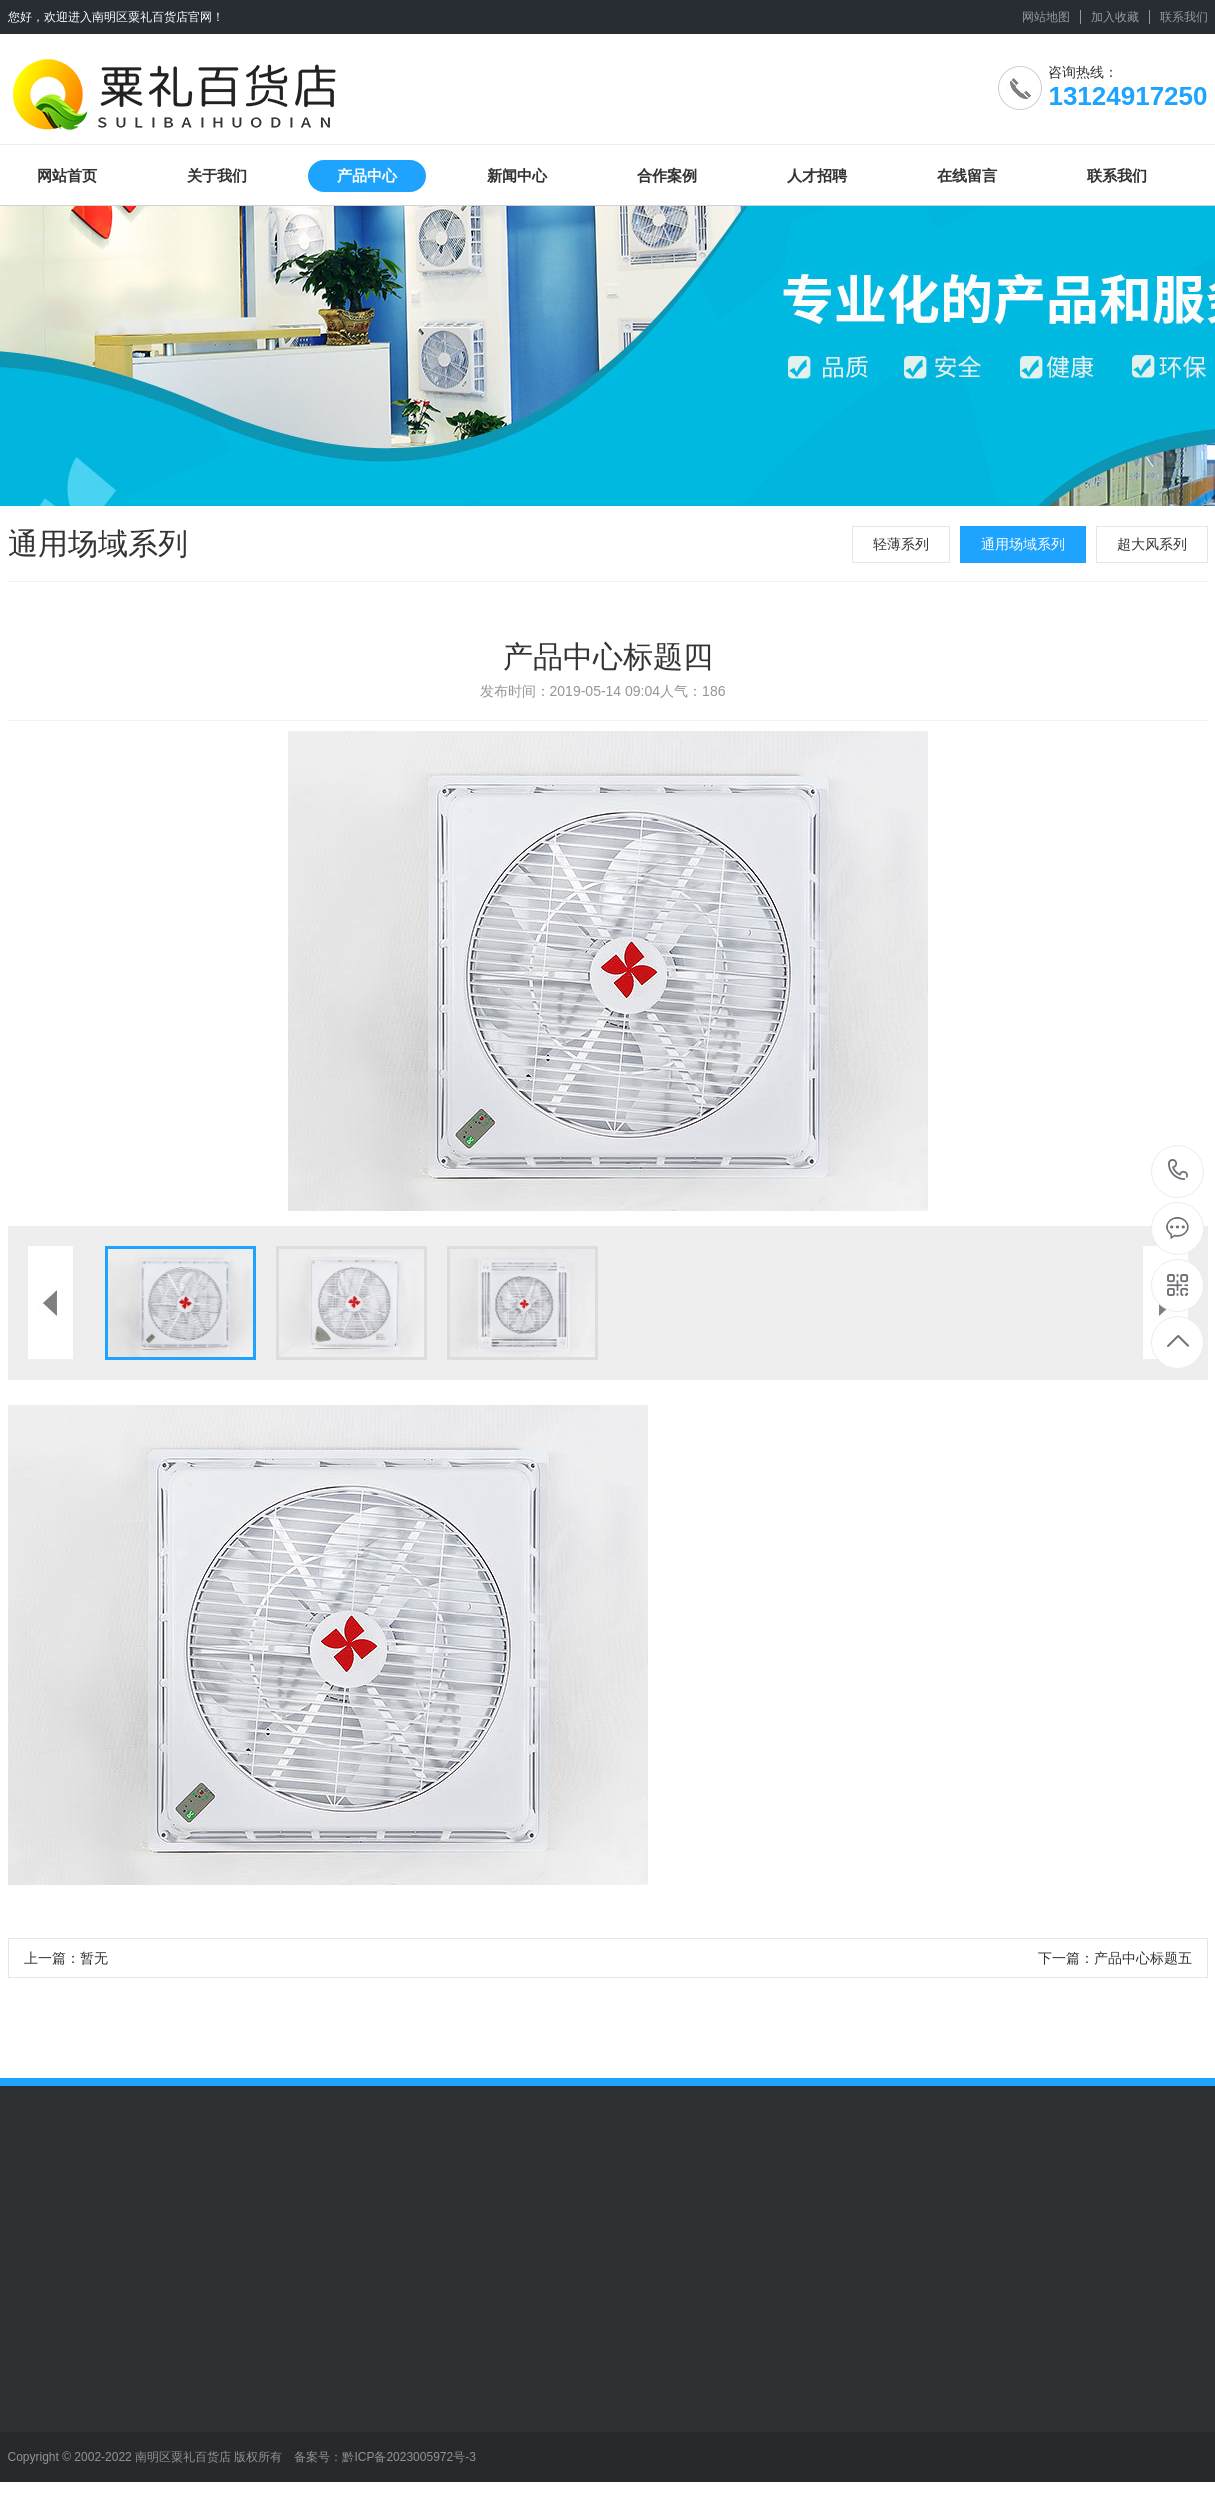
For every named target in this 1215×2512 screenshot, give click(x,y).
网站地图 (1046, 17)
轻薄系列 (901, 544)
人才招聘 (817, 175)
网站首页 (67, 175)
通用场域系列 (1023, 544)
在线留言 (967, 175)
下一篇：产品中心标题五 (1115, 1958)
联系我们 (1184, 17)
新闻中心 (517, 175)
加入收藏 (1115, 17)
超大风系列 (1152, 544)
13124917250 (1178, 1170)
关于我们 (217, 175)
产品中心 (367, 175)
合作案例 (667, 175)
